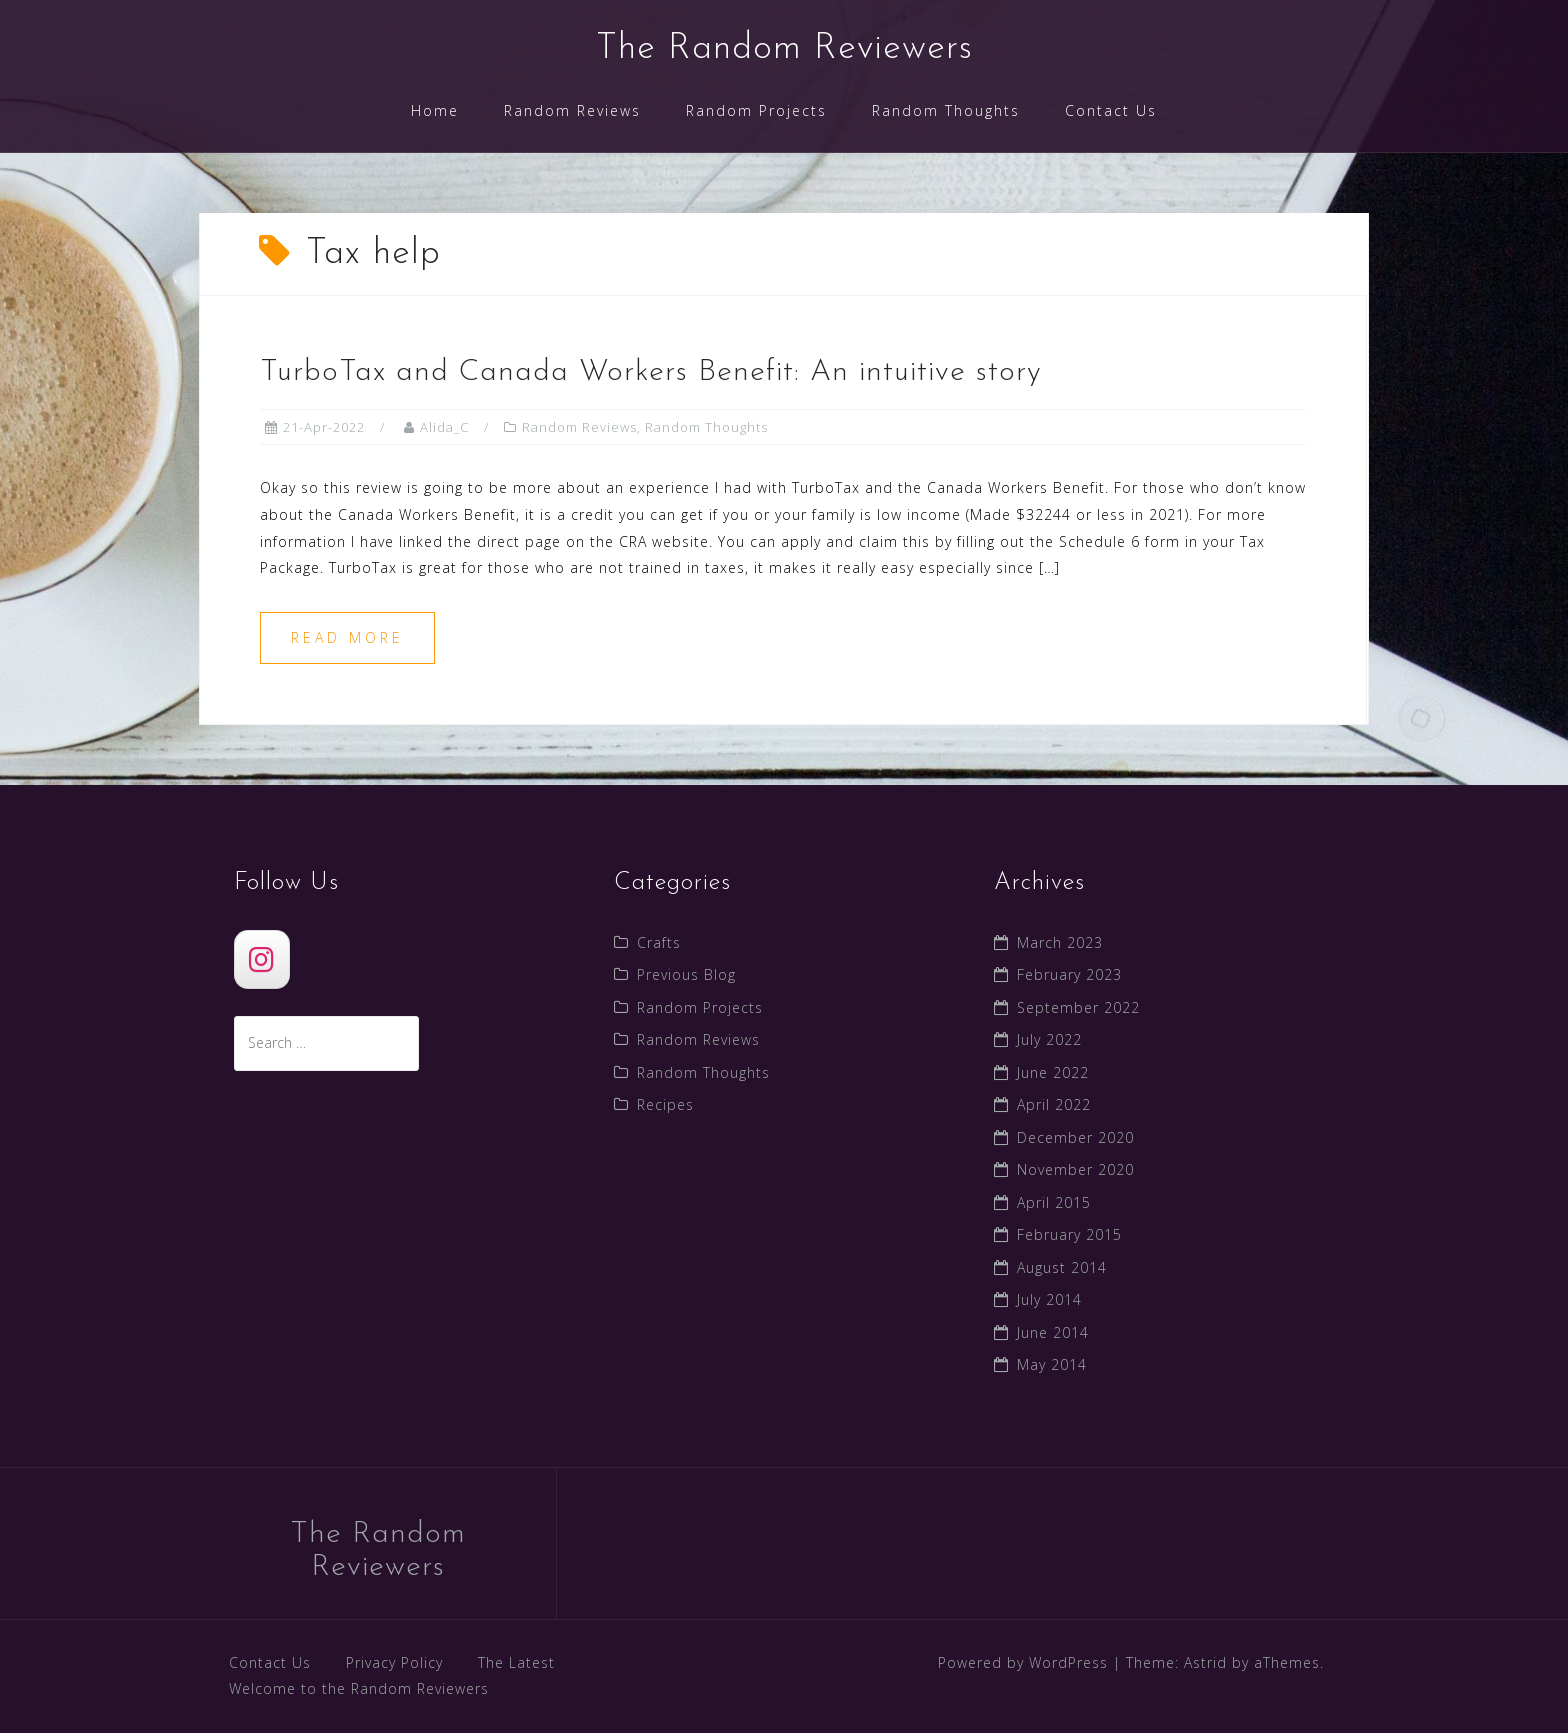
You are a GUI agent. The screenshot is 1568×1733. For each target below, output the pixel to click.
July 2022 (1049, 1039)
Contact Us (1111, 110)
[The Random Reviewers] (262, 959)
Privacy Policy (394, 1662)
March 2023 (1060, 942)
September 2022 (1078, 1007)
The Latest (516, 1662)
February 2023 (1069, 974)
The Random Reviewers (784, 49)
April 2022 (1054, 1104)
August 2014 (1062, 1267)
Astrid (1205, 1662)
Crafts (659, 942)
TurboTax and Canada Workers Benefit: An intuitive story (651, 372)
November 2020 (1075, 1169)
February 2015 (1069, 1234)
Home (435, 110)
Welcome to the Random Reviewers (359, 1688)
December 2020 (1075, 1137)
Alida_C (444, 427)
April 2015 (1054, 1202)
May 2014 (1052, 1364)
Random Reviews (572, 110)
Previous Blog (686, 974)
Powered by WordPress (1023, 1662)
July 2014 (1049, 1299)
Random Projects (756, 110)
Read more (347, 637)
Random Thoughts (946, 110)
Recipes (665, 1104)
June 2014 (1053, 1332)
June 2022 (1053, 1072)
